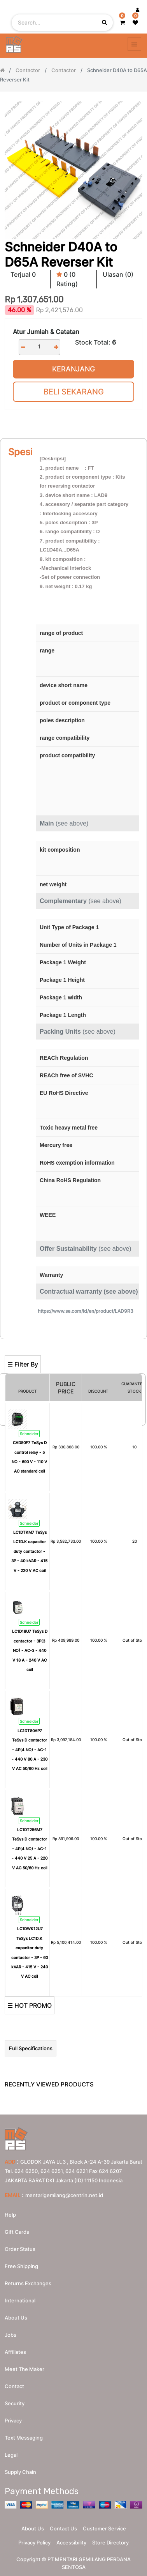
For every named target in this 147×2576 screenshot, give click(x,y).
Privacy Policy (34, 2542)
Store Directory (110, 2542)
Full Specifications (30, 2048)
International (20, 2300)
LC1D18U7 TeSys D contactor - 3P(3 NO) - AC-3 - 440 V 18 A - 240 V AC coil (29, 1650)
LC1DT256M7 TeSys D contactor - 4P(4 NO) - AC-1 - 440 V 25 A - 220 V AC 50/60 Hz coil (29, 1848)
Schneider (29, 1433)
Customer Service (104, 2528)
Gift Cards (17, 2232)
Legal (11, 2455)
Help (10, 2215)
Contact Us (63, 2528)
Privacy (13, 2420)
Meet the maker (24, 2369)
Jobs (10, 2335)
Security (14, 2403)
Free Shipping (21, 2266)
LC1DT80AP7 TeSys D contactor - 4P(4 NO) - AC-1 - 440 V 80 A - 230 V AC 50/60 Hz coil (29, 1749)
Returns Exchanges (28, 2283)
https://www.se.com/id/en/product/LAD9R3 (85, 1311)
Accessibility (71, 2542)
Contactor (28, 70)
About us (16, 2317)
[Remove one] (23, 347)
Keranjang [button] (73, 369)
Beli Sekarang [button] (74, 391)
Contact (14, 2386)
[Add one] (56, 347)
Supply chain (20, 2472)
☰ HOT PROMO (29, 2005)
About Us (32, 2528)
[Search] (73, 1342)
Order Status (20, 2249)
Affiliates (15, 2352)
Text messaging (24, 2438)
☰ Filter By (22, 1364)
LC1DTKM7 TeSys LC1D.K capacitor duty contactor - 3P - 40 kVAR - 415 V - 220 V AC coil (29, 1551)
